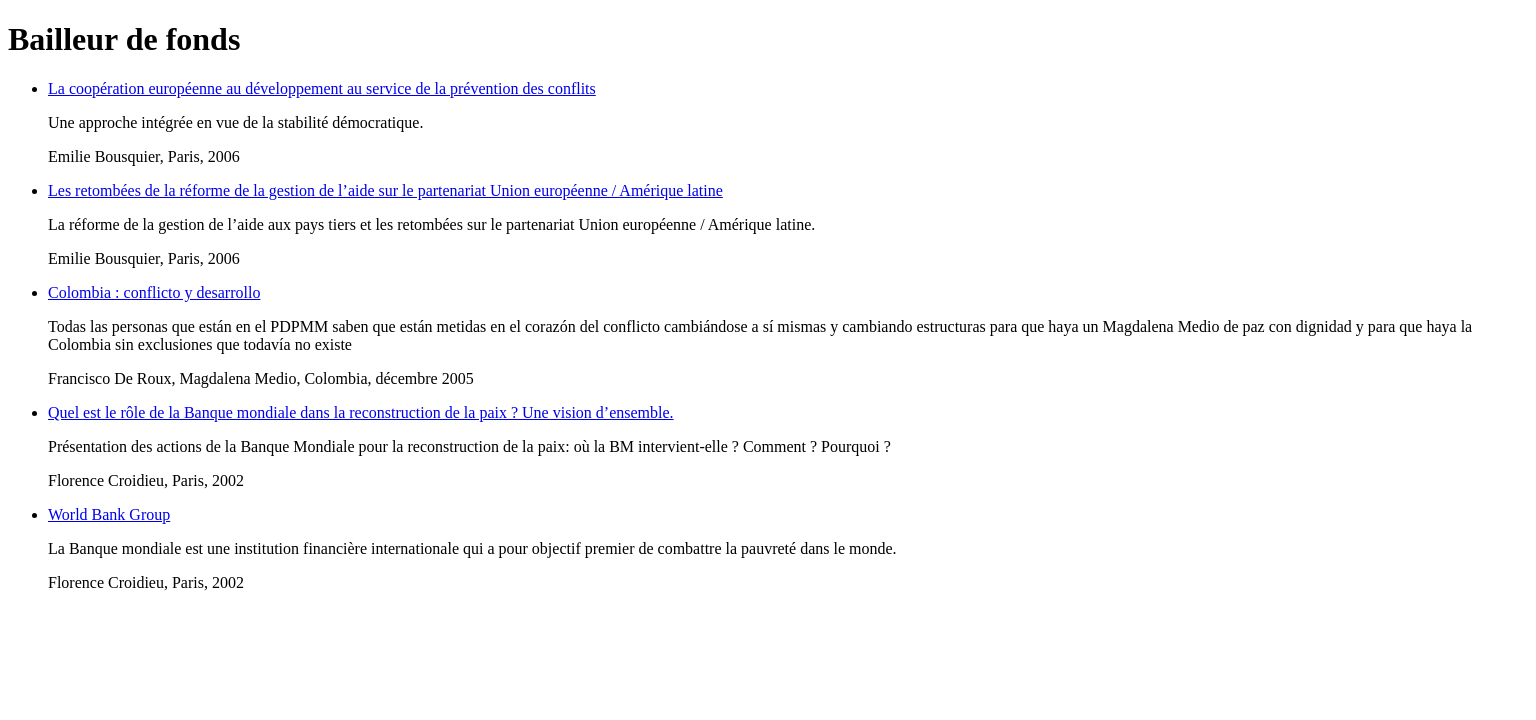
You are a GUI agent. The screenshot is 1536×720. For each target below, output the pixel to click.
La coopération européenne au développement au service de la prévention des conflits (322, 88)
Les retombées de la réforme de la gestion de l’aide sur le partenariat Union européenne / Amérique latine (385, 190)
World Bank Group (109, 514)
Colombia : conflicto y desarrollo (154, 292)
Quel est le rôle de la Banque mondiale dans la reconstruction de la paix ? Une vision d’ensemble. (361, 412)
